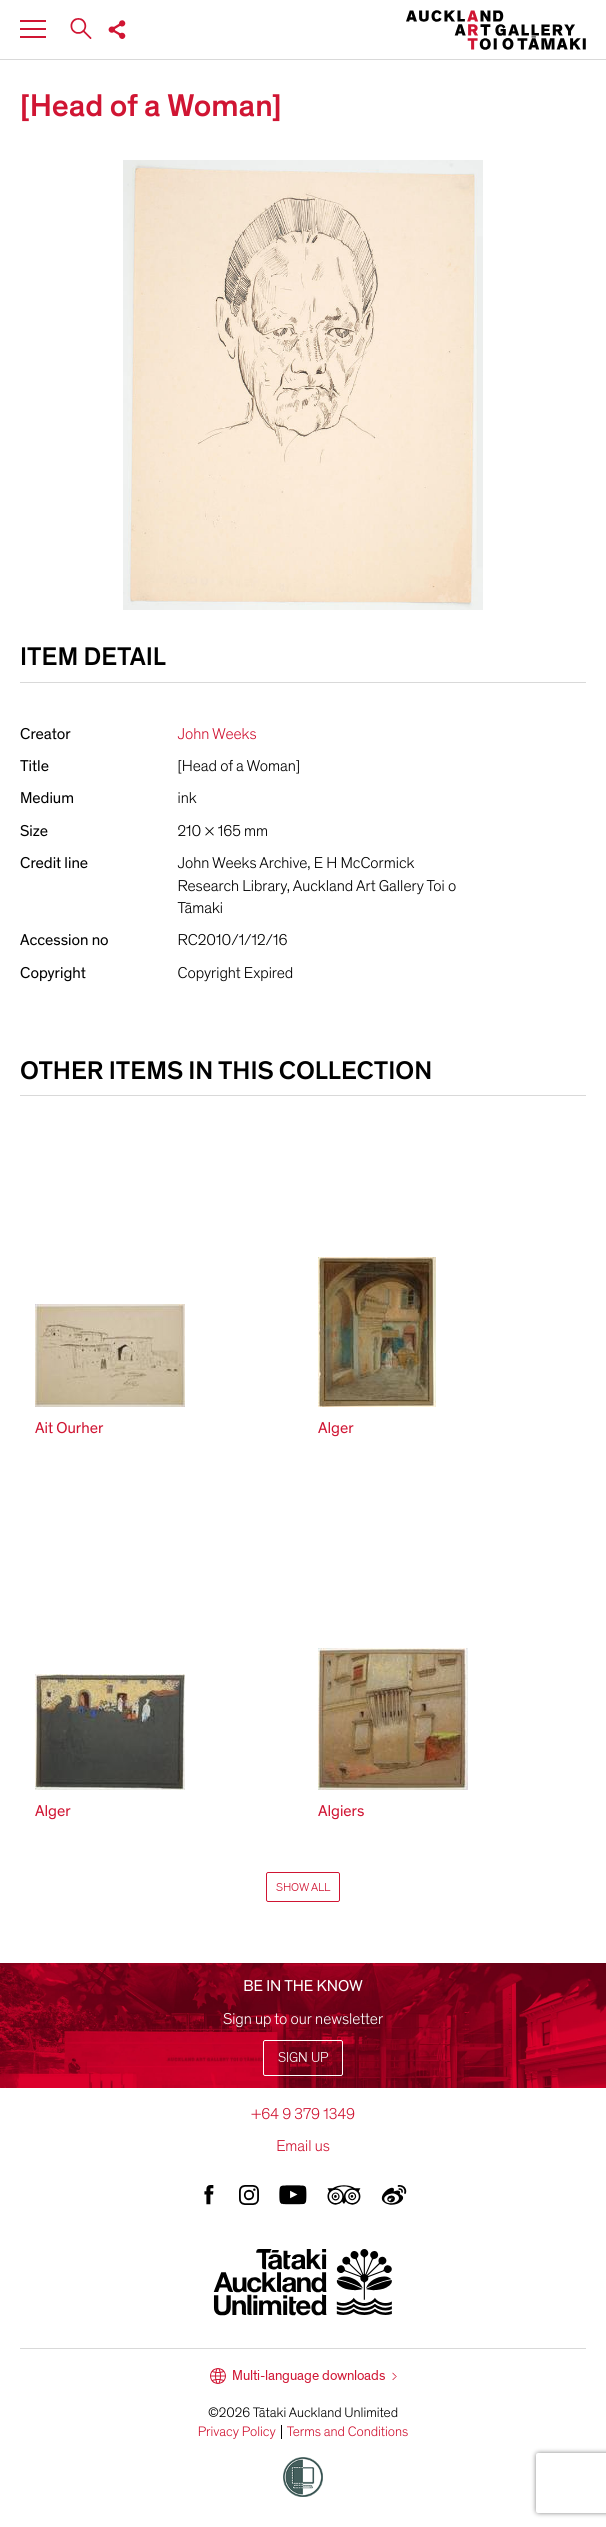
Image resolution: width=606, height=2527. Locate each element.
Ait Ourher (69, 1428)
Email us (303, 2146)
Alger (336, 1428)
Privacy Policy (237, 2432)
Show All (303, 1887)
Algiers (341, 1811)
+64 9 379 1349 (303, 2114)
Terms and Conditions (348, 2432)
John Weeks (217, 734)
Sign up (303, 2057)
